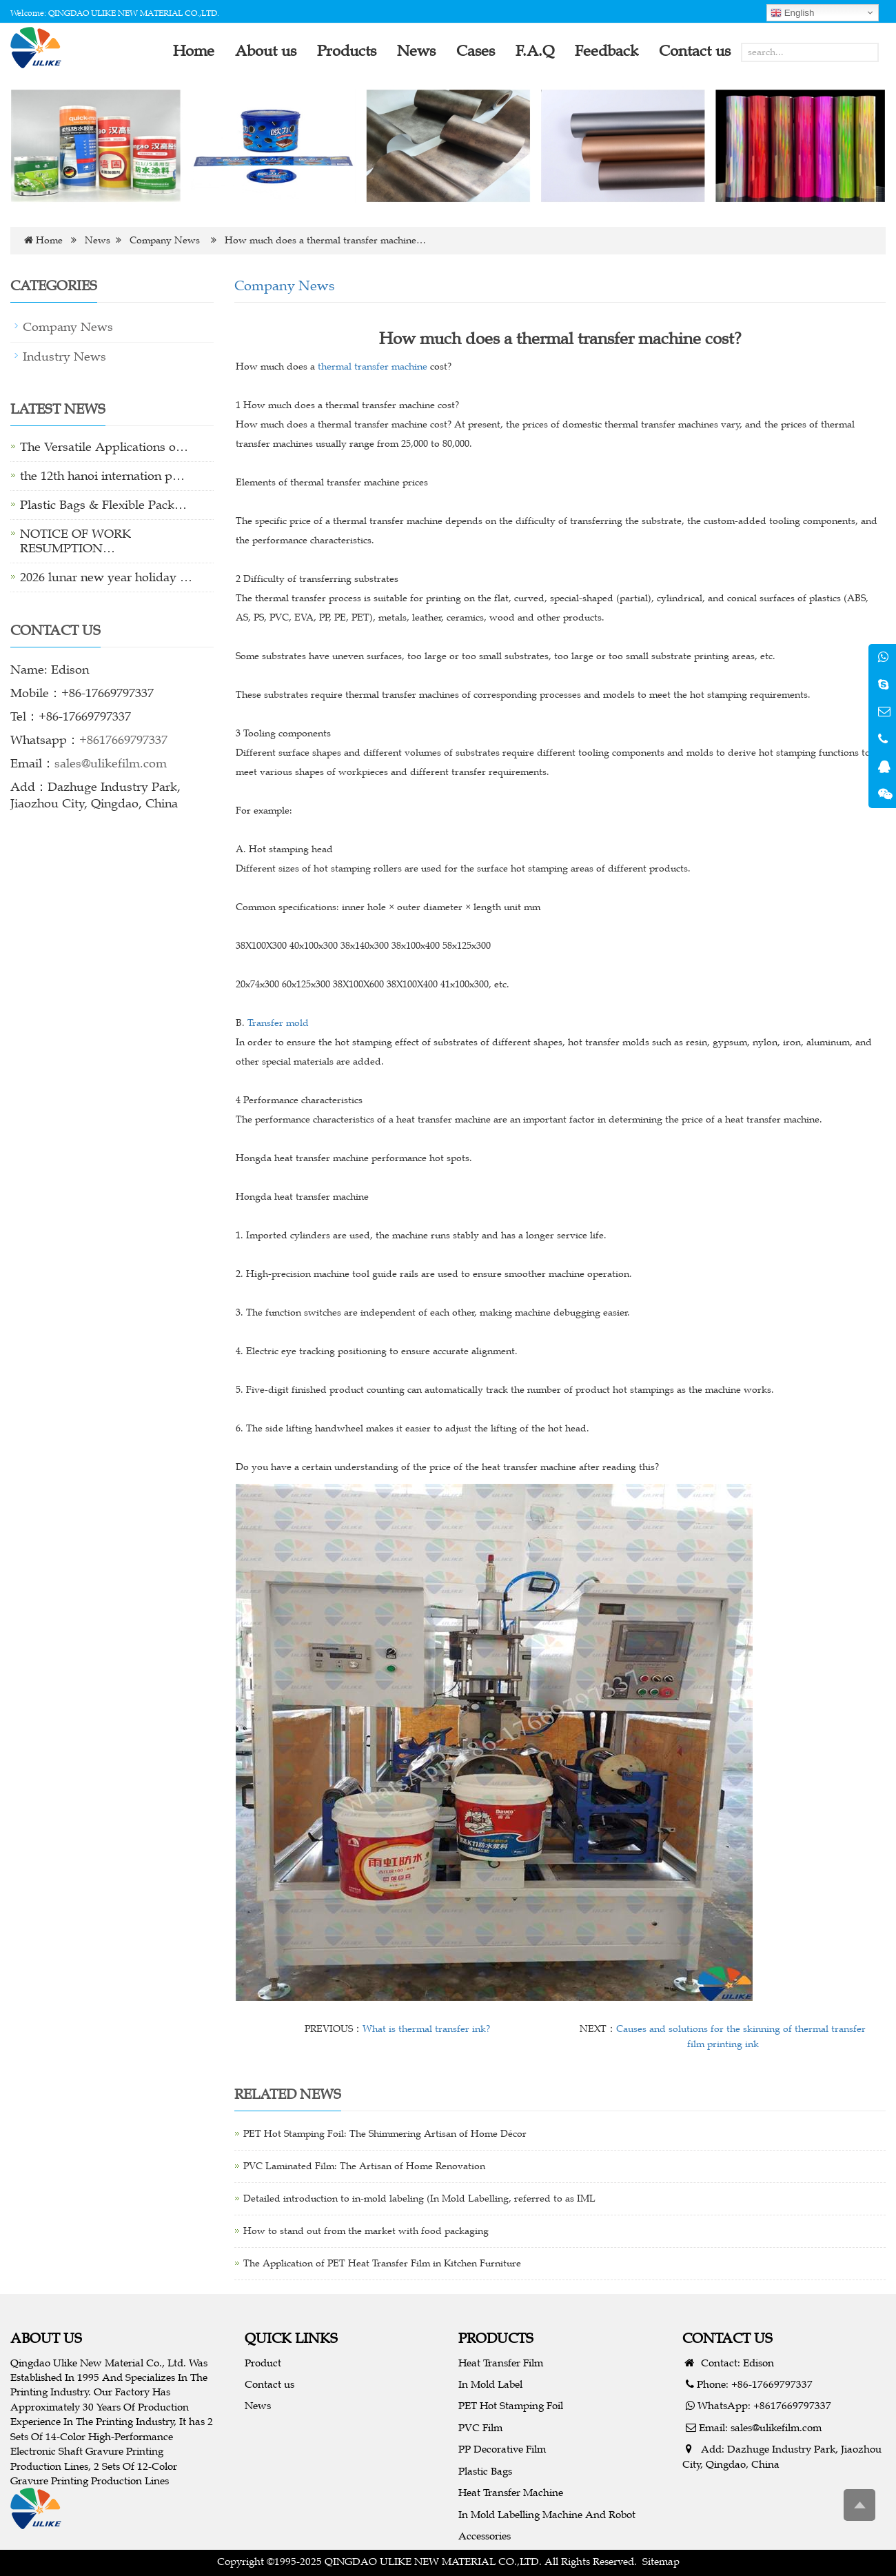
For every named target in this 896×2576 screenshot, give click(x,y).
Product (263, 2362)
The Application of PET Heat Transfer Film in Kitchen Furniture (382, 2263)
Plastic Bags (485, 2470)
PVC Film (480, 2427)
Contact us (269, 2384)
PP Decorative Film (502, 2448)
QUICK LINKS (291, 2337)
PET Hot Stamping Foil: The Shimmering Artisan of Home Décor (385, 2134)
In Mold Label (490, 2384)
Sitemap (661, 2561)
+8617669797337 (123, 739)
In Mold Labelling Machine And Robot (546, 2514)
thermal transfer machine (372, 366)
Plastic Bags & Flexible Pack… (103, 504)
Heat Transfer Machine (510, 2492)
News (97, 240)
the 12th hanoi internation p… (102, 475)
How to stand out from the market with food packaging (366, 2231)
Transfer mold (278, 1023)
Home (49, 240)
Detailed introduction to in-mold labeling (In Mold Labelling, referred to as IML (419, 2198)
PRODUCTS (495, 2337)
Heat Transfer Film (500, 2362)
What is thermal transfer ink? (426, 2029)
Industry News (64, 356)
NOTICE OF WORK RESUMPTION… (75, 541)
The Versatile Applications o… (104, 446)
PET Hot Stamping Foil (510, 2405)
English (792, 13)
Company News (165, 240)
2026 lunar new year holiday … (106, 577)
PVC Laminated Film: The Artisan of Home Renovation (364, 2166)
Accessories (484, 2535)
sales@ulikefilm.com (110, 763)
